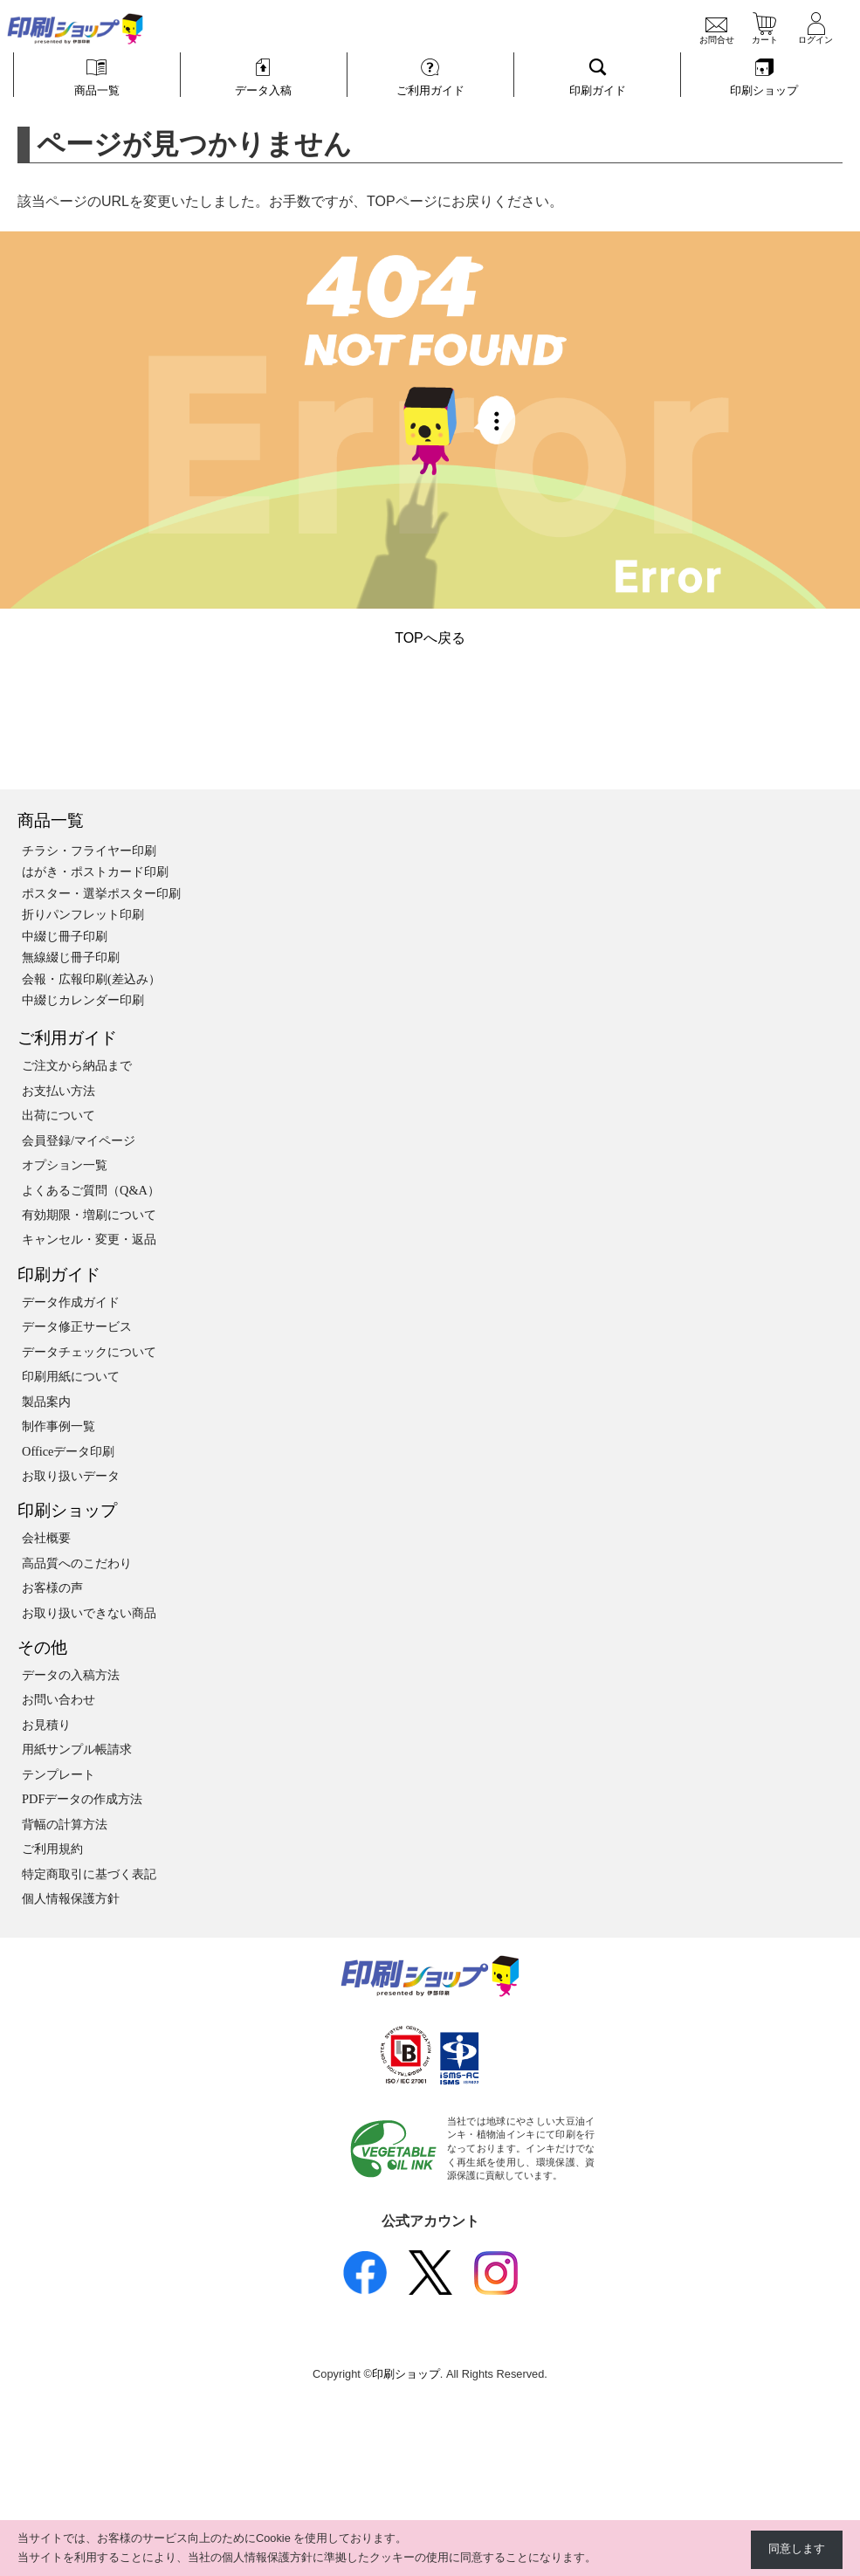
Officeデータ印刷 (68, 1451)
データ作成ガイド (71, 1302)
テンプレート (58, 1774)
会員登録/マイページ (78, 1140)
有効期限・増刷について (89, 1215)
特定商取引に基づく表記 (89, 1874)
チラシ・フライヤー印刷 (89, 851)
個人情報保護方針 (71, 1898)
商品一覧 (50, 820)
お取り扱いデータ (71, 1476)
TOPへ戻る (430, 637)
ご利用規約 (52, 1849)
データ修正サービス (77, 1326)
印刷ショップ (67, 1510)
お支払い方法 (58, 1091)
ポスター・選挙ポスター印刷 (101, 893)
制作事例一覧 (58, 1426)
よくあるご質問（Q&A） (91, 1190)
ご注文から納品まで (77, 1065)
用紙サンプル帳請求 (77, 1749)
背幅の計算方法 (64, 1824)
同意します (796, 2549)
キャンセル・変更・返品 (89, 1239)
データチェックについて (89, 1352)
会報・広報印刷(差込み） (91, 979)
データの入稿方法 (71, 1675)
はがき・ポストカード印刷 (95, 871)
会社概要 (46, 1538)
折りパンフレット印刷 (83, 914)
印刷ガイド (58, 1274)
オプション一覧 (64, 1165)
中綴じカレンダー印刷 (83, 1000)
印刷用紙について (71, 1376)
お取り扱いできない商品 (89, 1613)
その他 (42, 1647)
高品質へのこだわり (77, 1563)
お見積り (46, 1725)
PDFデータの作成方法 (82, 1799)
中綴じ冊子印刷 (64, 936)
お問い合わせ (58, 1699)
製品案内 (46, 1402)
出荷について (58, 1115)
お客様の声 (52, 1588)
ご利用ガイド (67, 1038)
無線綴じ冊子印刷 (71, 957)
